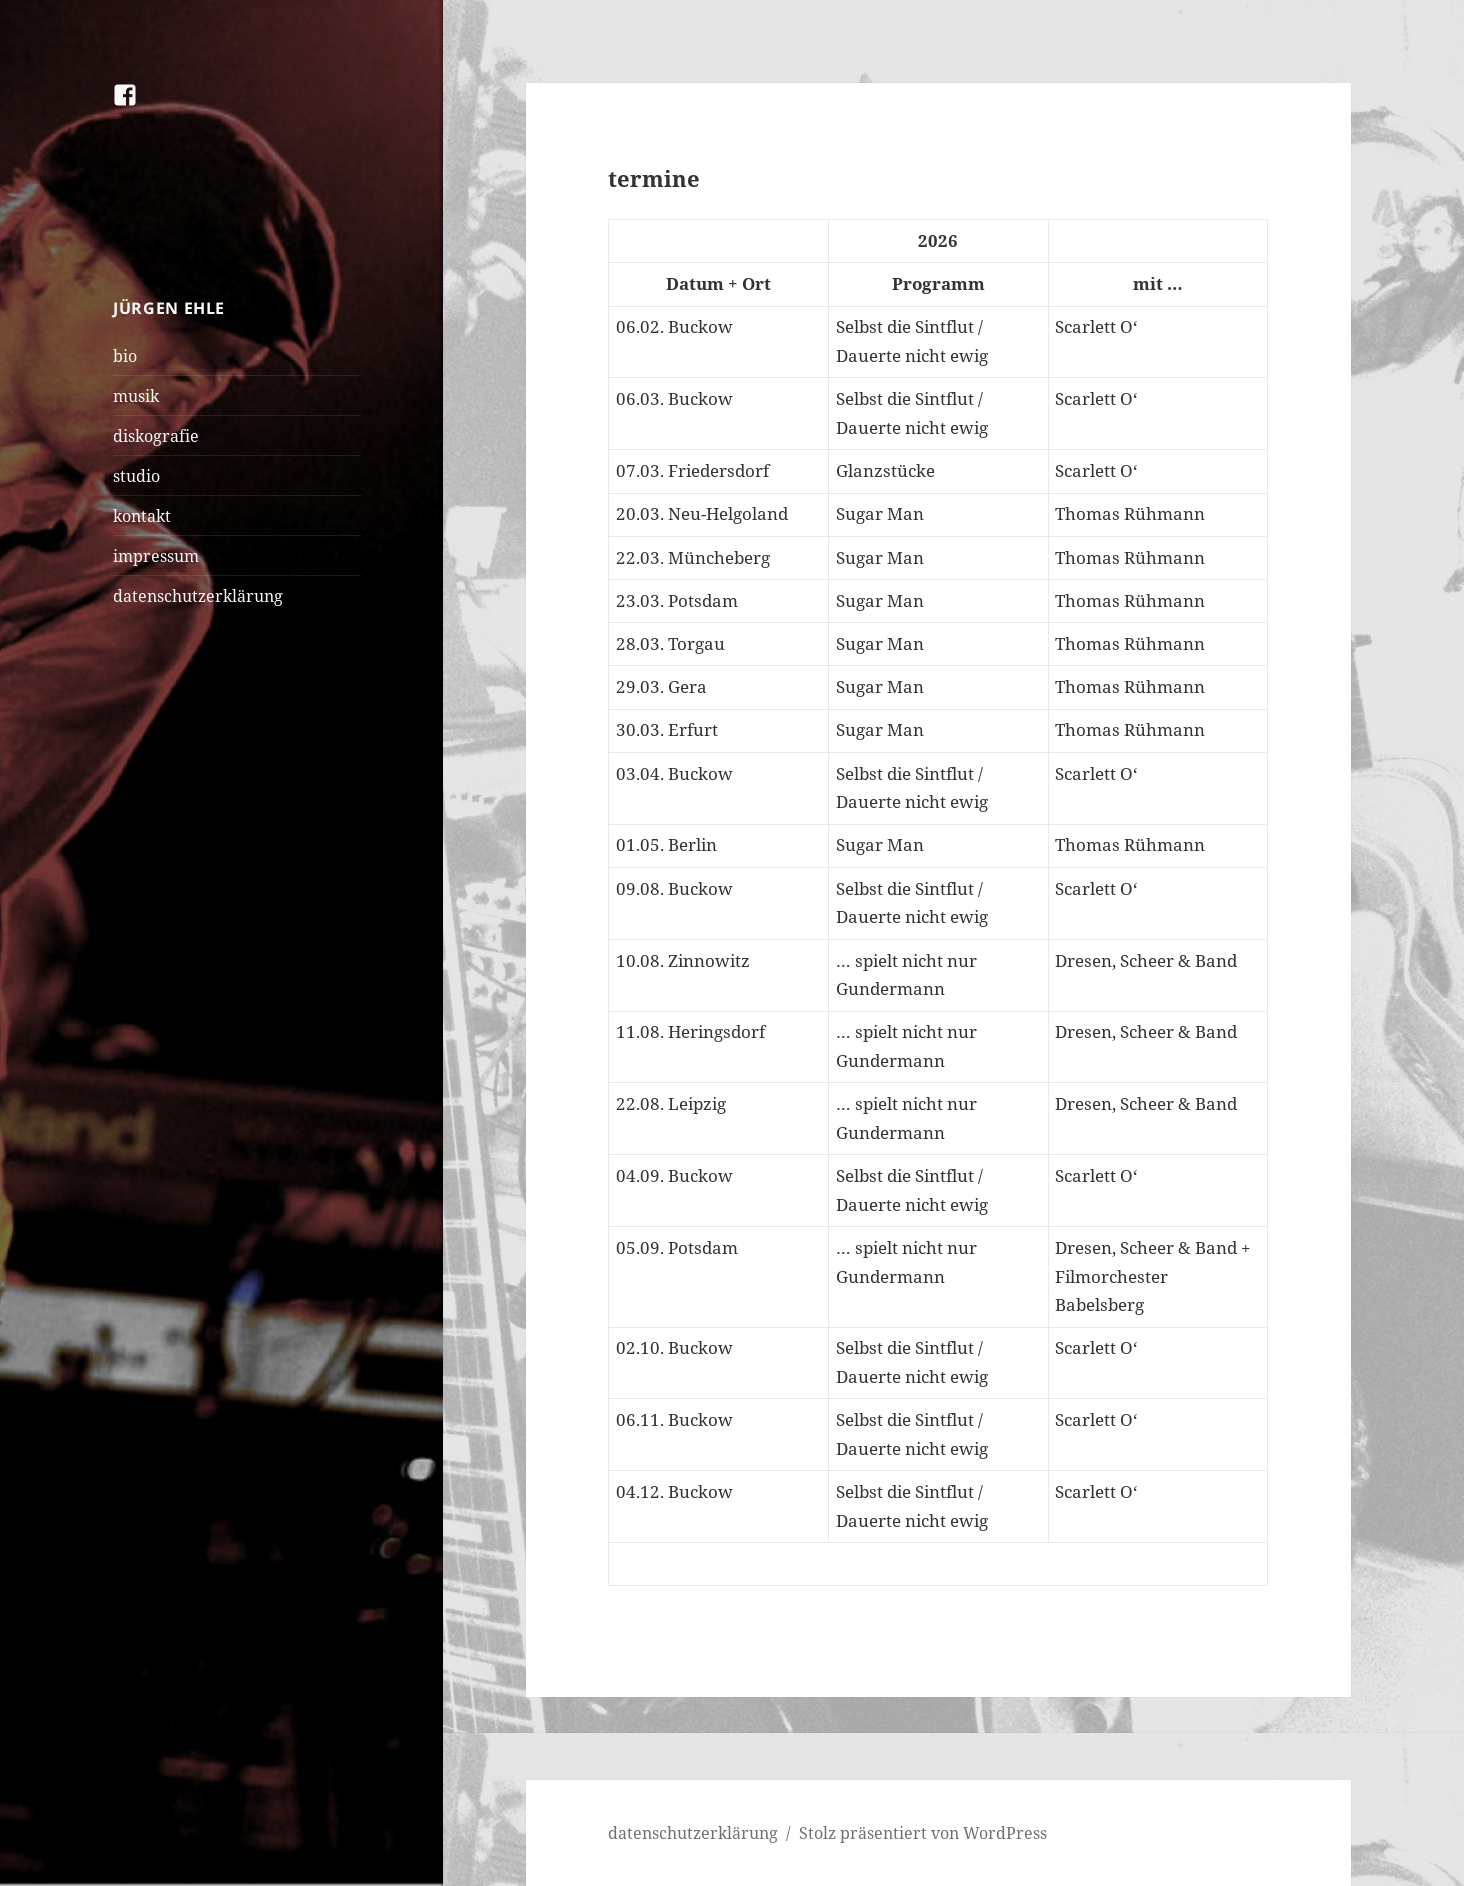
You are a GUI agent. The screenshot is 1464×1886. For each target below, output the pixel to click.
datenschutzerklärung (198, 596)
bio (125, 356)
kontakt (142, 516)
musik (136, 396)
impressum (156, 556)
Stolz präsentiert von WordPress (923, 1833)
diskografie (156, 436)
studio (136, 476)
